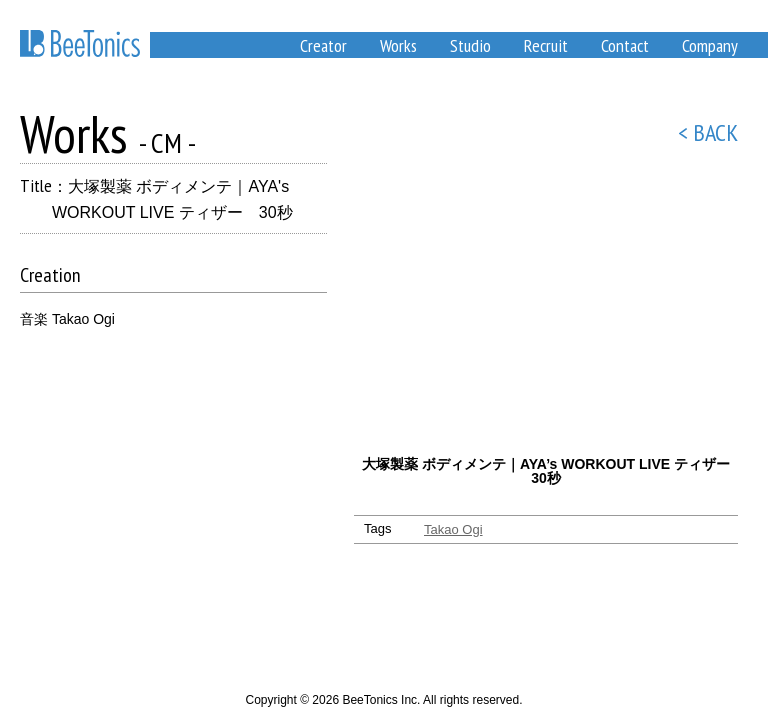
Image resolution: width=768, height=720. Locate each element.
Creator (323, 45)
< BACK (708, 132)
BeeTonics (80, 43)
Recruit (546, 45)
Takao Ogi (453, 529)
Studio (470, 45)
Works (398, 45)
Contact (625, 45)
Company (710, 45)
